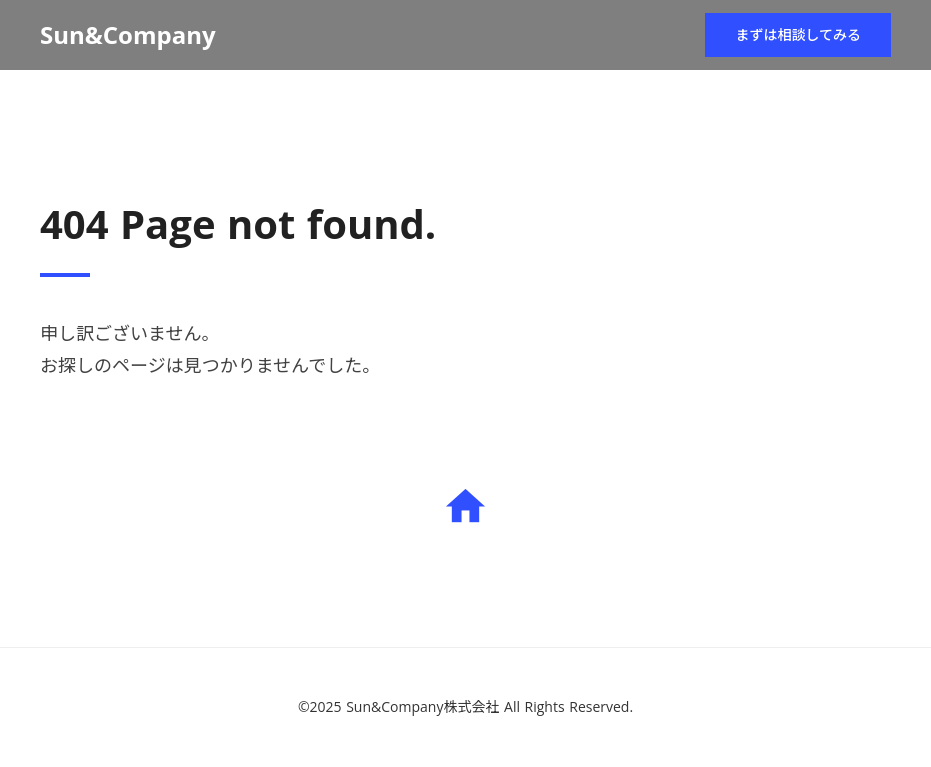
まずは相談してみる (798, 34)
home (465, 506)
